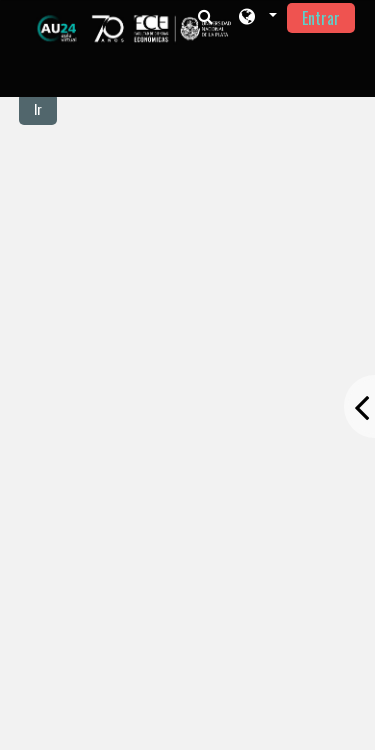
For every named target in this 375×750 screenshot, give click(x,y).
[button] (256, 16)
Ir (38, 108)
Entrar (321, 18)
